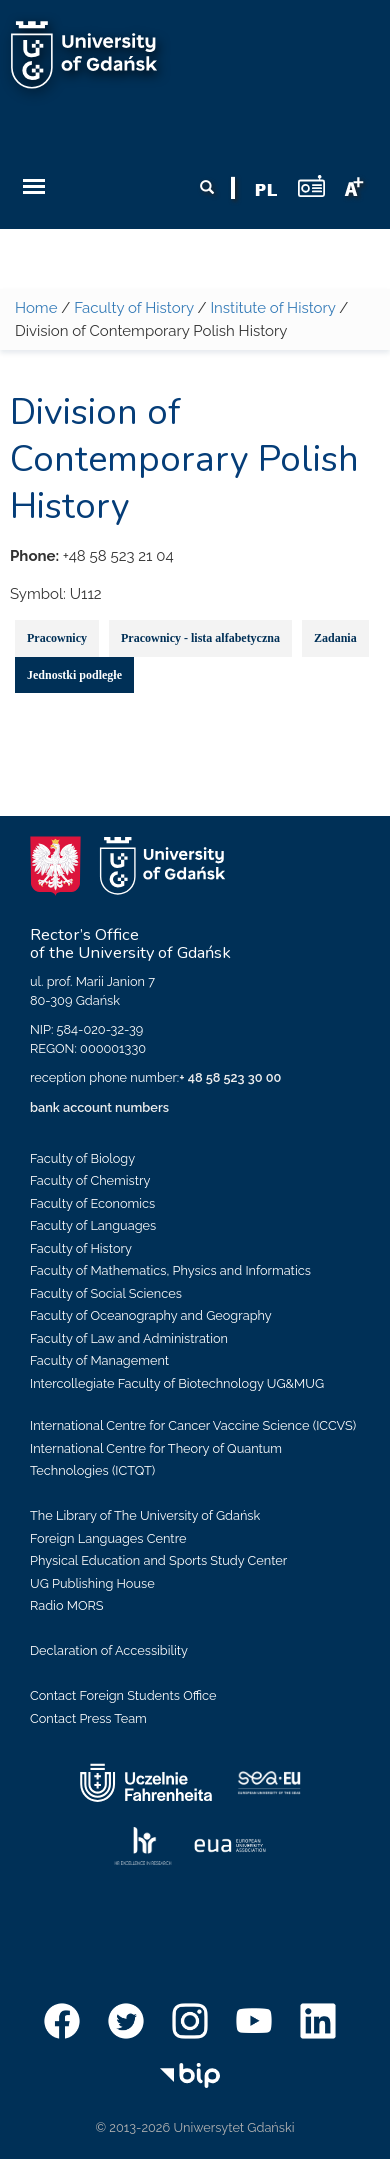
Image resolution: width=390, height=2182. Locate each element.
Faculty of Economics (92, 1203)
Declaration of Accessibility (109, 1650)
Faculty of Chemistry (90, 1180)
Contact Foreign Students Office (123, 1695)
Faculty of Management (99, 1360)
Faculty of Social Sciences (106, 1293)
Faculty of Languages (93, 1225)
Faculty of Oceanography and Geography (151, 1315)
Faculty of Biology (82, 1158)
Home (36, 308)
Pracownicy (57, 638)
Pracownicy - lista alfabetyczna (200, 638)
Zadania (335, 638)
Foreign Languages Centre (108, 1538)
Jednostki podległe (74, 675)
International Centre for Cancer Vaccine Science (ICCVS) (193, 1425)
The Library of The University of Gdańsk (145, 1515)
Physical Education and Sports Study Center (158, 1560)
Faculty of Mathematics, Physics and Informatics (170, 1270)
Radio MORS (67, 1605)
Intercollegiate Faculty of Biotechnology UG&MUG (177, 1383)
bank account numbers (99, 1107)
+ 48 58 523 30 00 (230, 1077)
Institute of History (272, 308)
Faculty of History (133, 308)
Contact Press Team (88, 1718)
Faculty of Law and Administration (129, 1338)
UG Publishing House (92, 1583)
